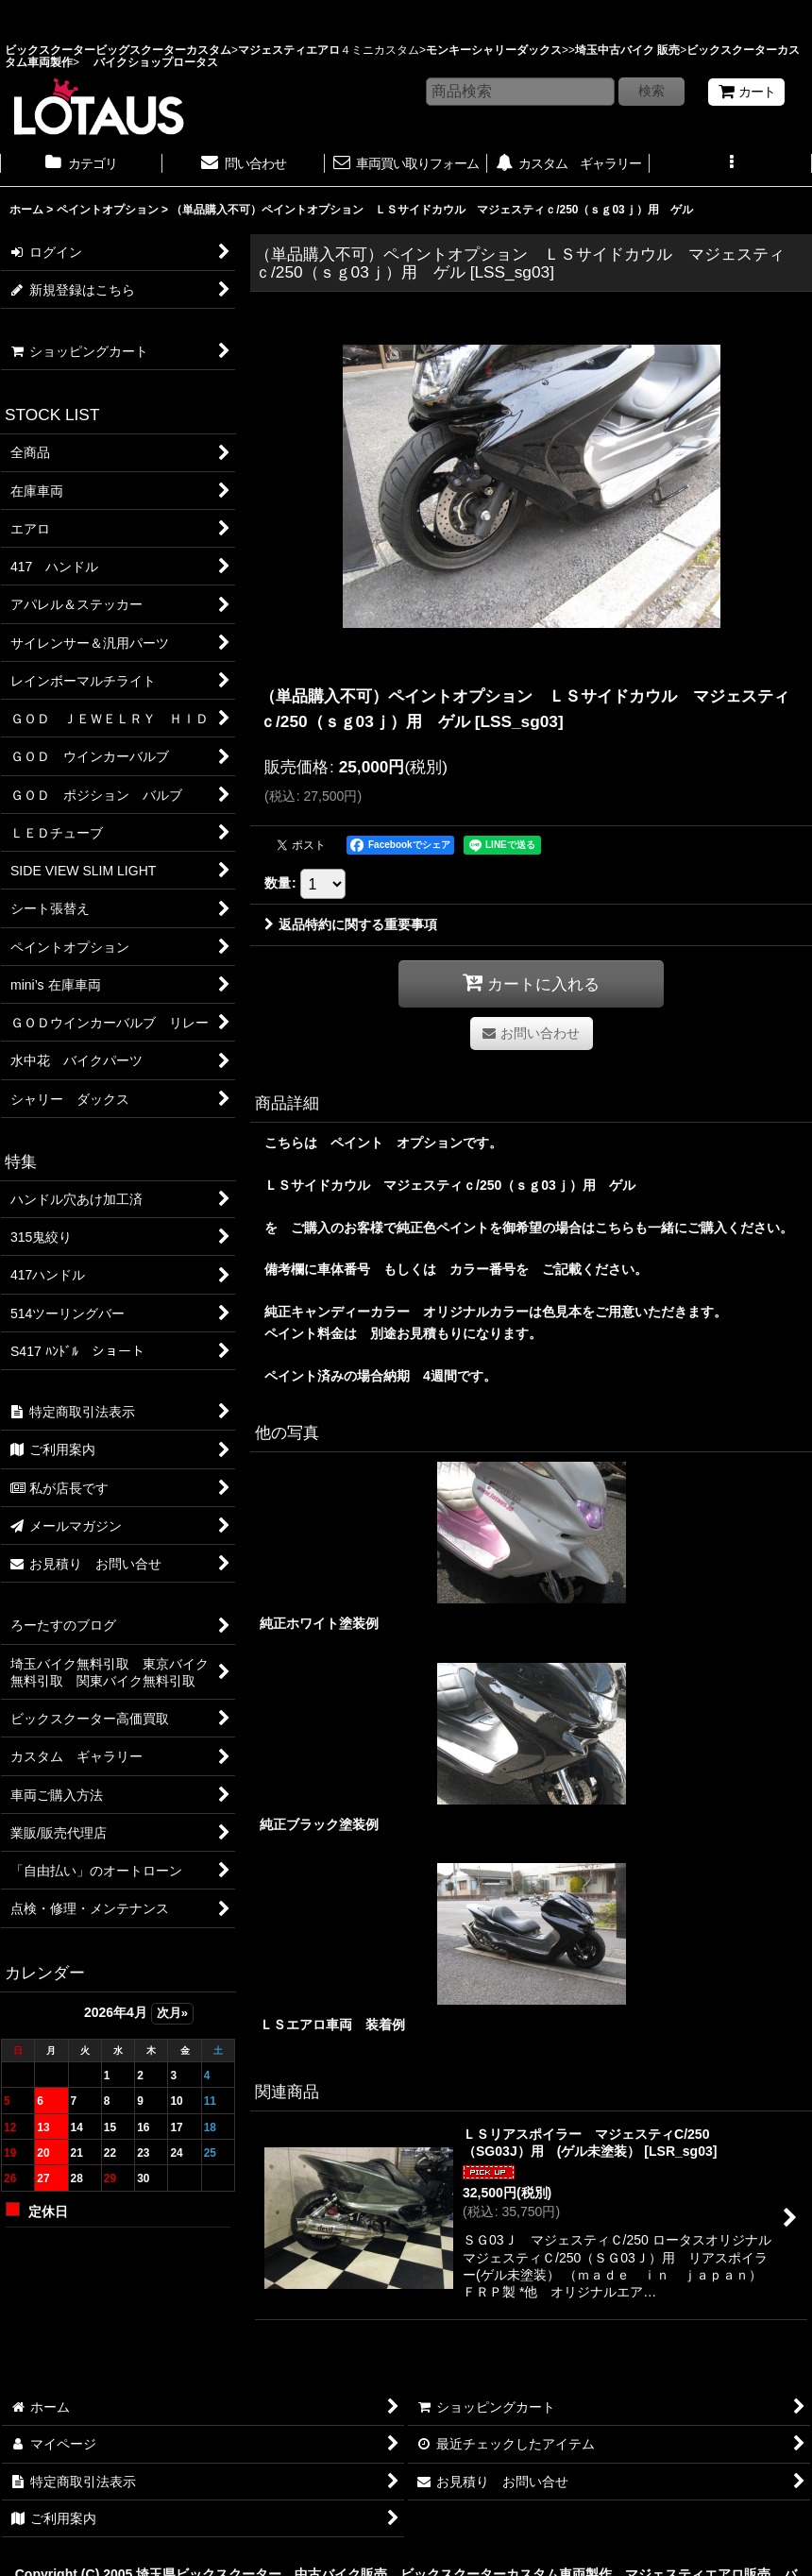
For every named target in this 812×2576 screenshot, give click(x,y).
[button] (731, 165)
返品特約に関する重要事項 (350, 924)
